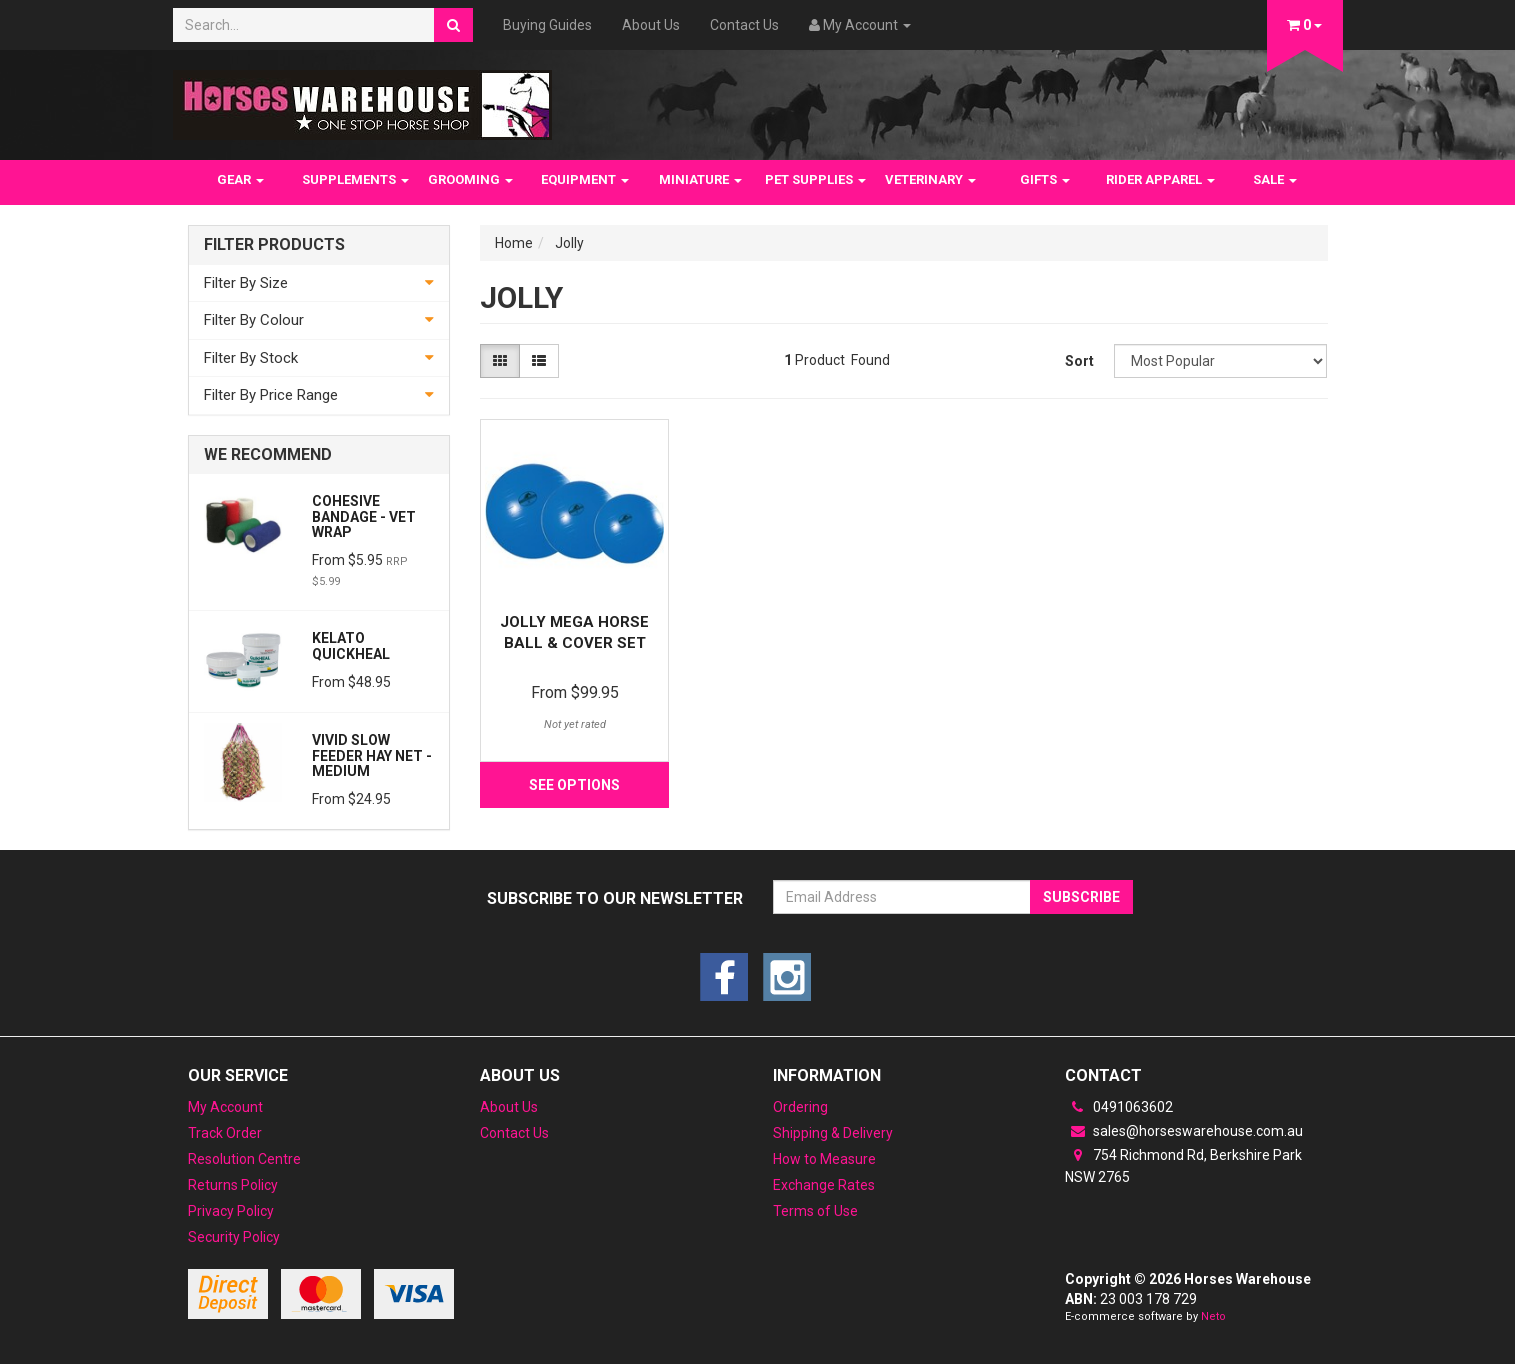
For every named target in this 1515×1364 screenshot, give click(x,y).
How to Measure (824, 1159)
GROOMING (470, 179)
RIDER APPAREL (1160, 179)
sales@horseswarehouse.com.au (1184, 1131)
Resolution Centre (244, 1159)
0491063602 (1119, 1107)
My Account (225, 1107)
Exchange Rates (824, 1185)
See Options (574, 785)
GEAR (240, 179)
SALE (1275, 179)
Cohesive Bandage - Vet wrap (364, 516)
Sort (1079, 361)
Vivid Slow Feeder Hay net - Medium (372, 755)
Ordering (800, 1107)
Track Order (225, 1133)
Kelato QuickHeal (351, 645)
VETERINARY (930, 179)
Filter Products (274, 245)
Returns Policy (233, 1185)
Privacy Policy (231, 1211)
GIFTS (1045, 179)
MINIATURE (700, 179)
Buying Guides (547, 25)
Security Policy (234, 1237)
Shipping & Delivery (833, 1133)
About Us (651, 25)
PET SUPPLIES (815, 179)
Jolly (569, 243)
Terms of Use (815, 1211)
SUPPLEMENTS (355, 179)
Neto (1213, 1316)
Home (514, 243)
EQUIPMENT (585, 179)
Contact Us (744, 25)
